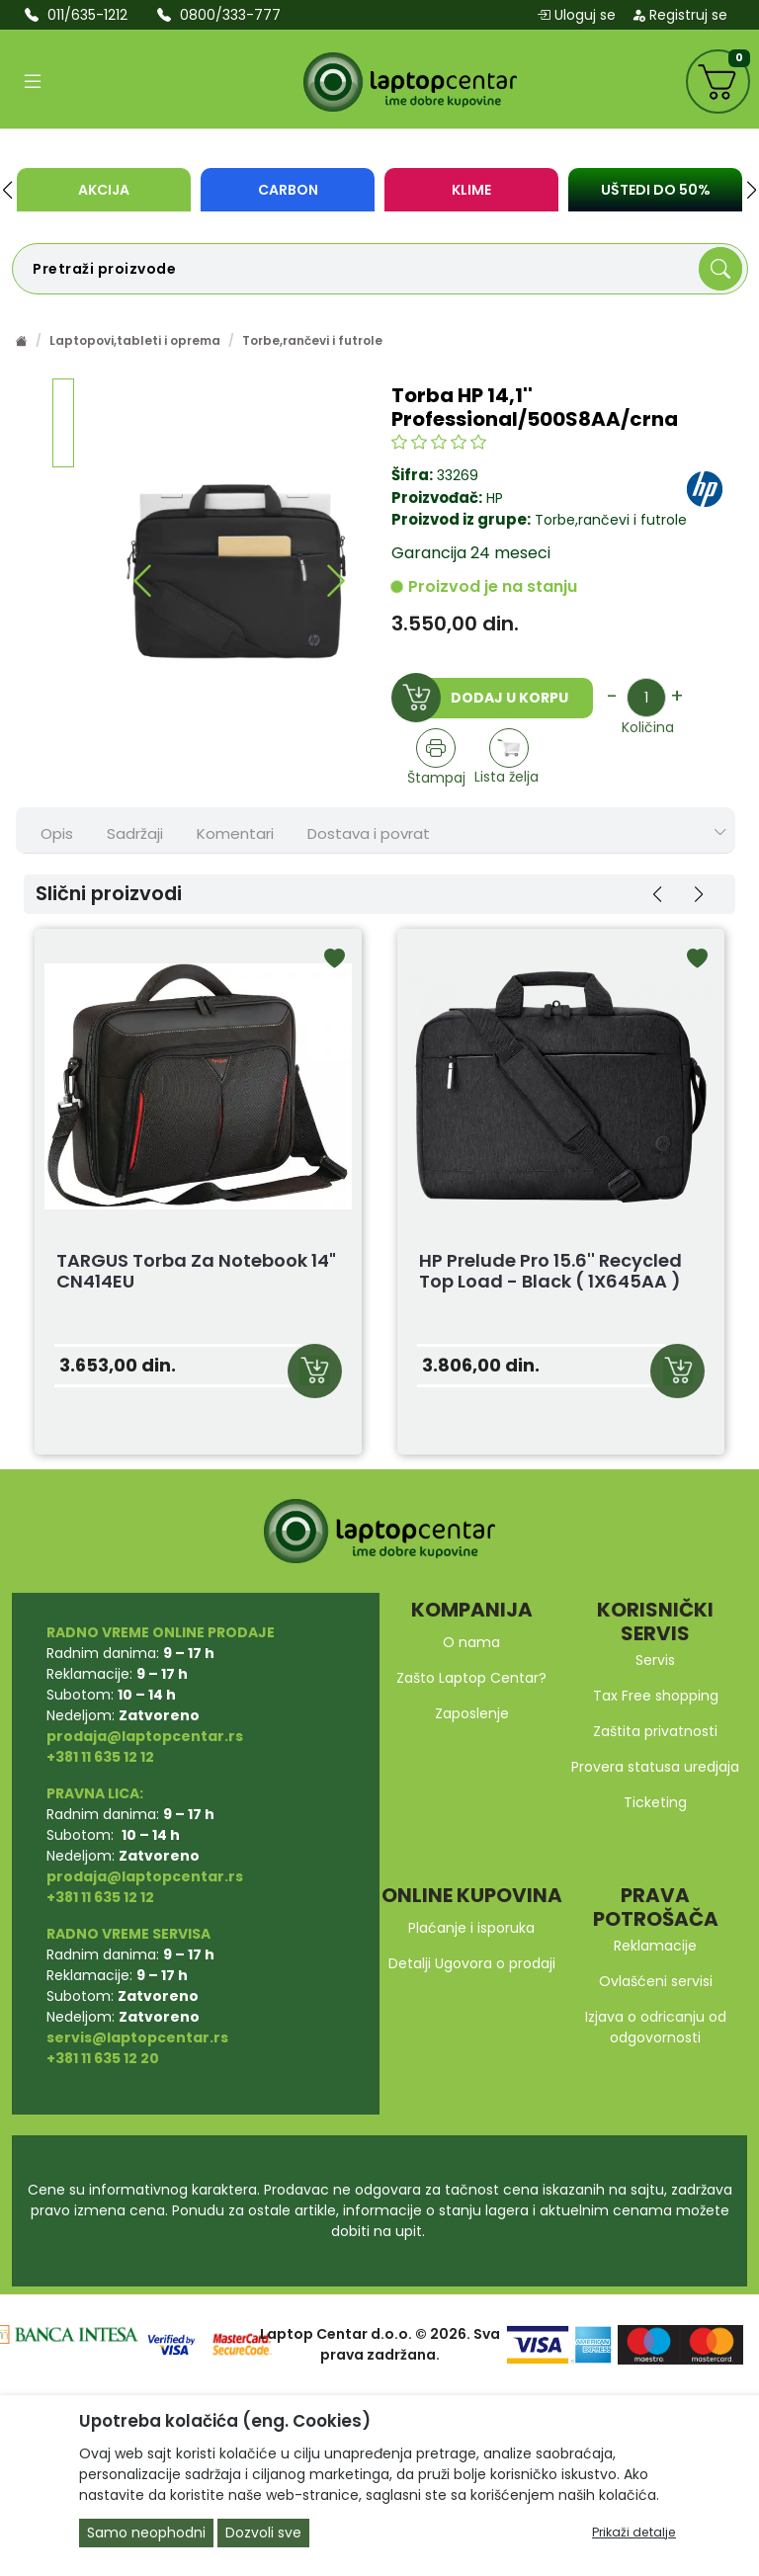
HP (494, 498)
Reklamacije (655, 1945)
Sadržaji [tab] (135, 833)
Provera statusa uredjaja (655, 1767)
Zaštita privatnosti (655, 1731)
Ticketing (655, 1802)
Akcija (103, 190)
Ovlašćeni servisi (656, 1981)
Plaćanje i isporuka (471, 1928)
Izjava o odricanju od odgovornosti (655, 2027)
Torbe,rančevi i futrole (312, 340)
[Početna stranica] (22, 340)
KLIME (471, 190)
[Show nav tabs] (720, 832)
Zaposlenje (472, 1713)
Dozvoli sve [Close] (263, 2532)
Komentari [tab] (235, 833)
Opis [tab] (57, 833)
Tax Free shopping (655, 1695)
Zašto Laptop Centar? (471, 1678)
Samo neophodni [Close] (146, 2532)
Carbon (288, 190)
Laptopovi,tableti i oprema (134, 340)
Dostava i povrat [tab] (368, 833)
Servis (655, 1660)
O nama (471, 1642)
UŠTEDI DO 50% (656, 190)
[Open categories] (32, 81)
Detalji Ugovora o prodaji (471, 1963)
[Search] (720, 269)
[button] (7, 189)
